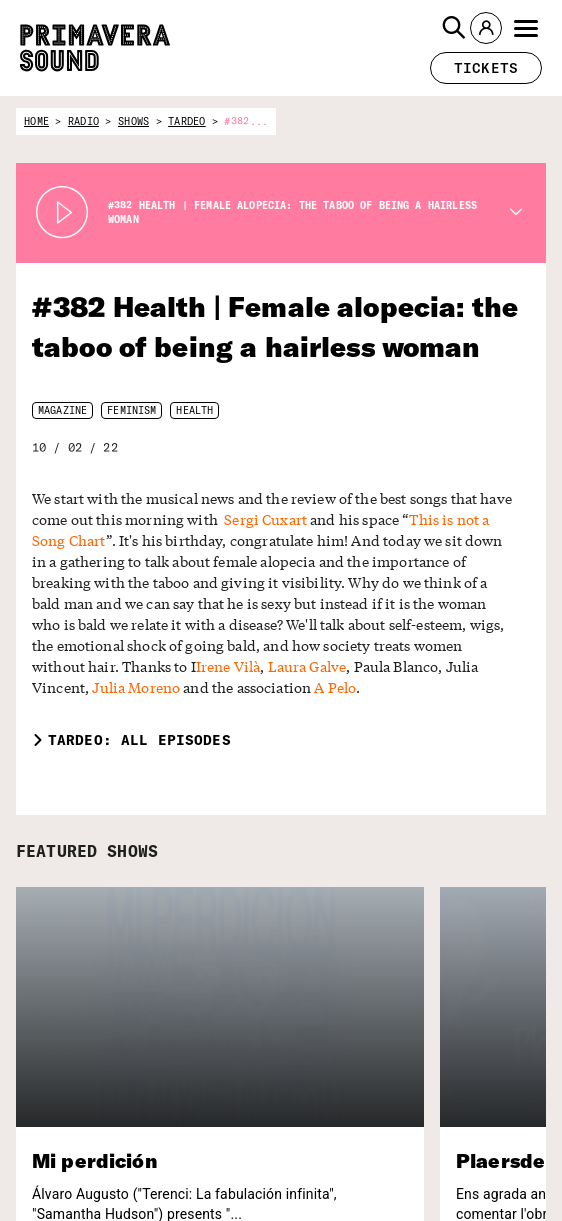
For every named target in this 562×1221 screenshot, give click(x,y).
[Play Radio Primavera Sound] (62, 213)
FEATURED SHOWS (92, 829)
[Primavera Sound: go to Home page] (95, 48)
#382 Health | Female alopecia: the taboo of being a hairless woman (277, 326)
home (36, 121)
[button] (454, 28)
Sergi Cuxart (177, 519)
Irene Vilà (202, 645)
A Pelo (212, 666)
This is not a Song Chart (373, 519)
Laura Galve (273, 645)
